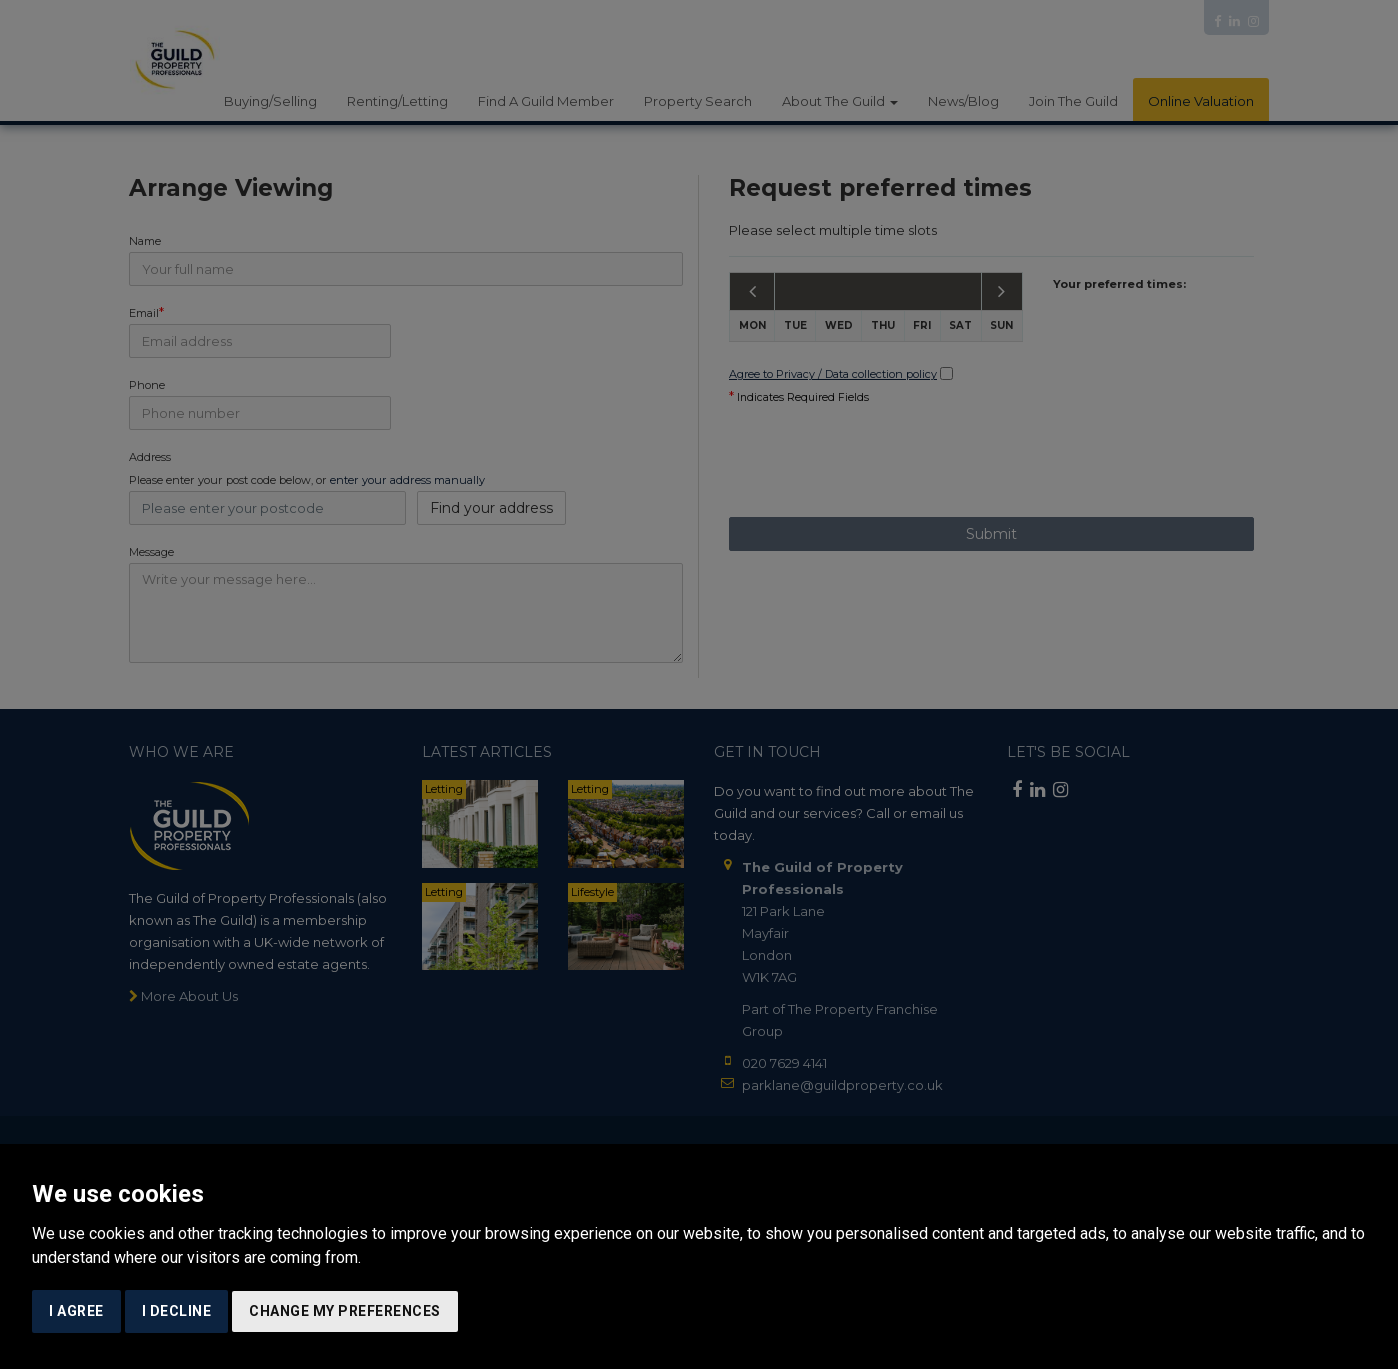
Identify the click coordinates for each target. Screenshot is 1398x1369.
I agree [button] (76, 1311)
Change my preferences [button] (345, 1311)
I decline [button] (177, 1311)
